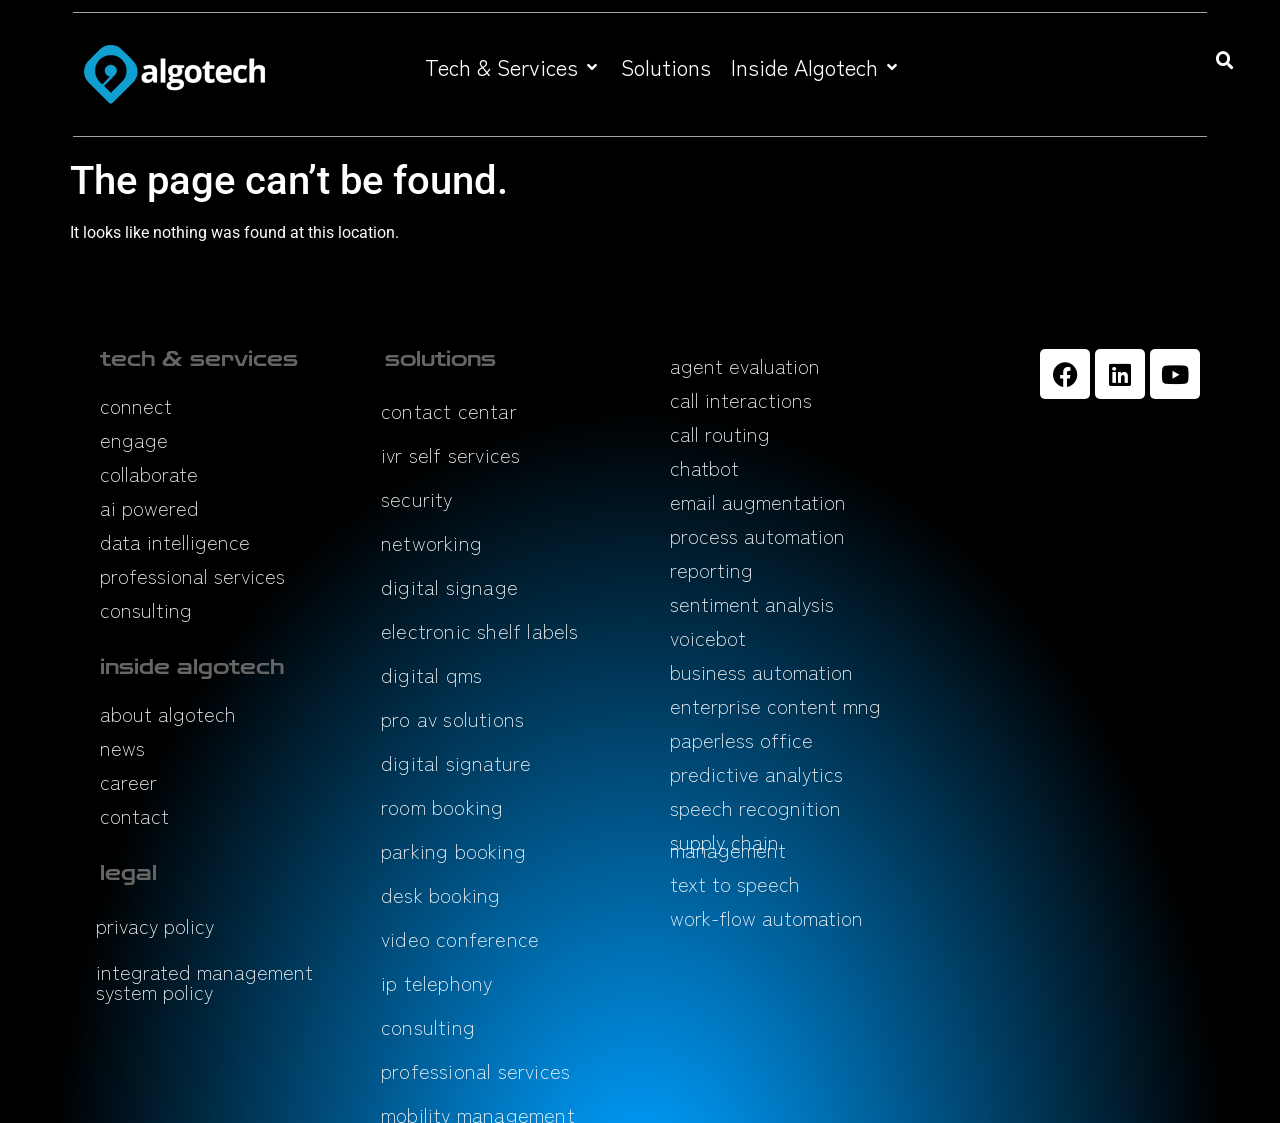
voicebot (708, 637)
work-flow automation (766, 917)
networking (431, 542)
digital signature (456, 762)
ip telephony (436, 982)
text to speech (735, 883)
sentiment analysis (752, 603)
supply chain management (728, 845)
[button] (513, 66)
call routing (720, 433)
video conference (460, 938)
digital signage (449, 586)
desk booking (440, 894)
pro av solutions (452, 718)
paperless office (741, 739)
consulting (146, 609)
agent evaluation (745, 365)
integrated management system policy (204, 981)
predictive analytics (756, 773)
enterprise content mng (775, 705)
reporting (711, 569)
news (122, 747)
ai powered (149, 507)
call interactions (741, 399)
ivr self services (450, 454)
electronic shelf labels (480, 630)
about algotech (168, 713)
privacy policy (155, 925)
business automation (761, 671)
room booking (442, 806)
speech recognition (755, 807)
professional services (192, 575)
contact (134, 815)
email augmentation (758, 501)
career (128, 781)
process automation (757, 535)
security (417, 498)
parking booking (453, 850)
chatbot (704, 467)
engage (134, 439)
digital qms (431, 674)
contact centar (449, 410)
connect (136, 405)
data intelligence (175, 541)
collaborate (149, 473)
